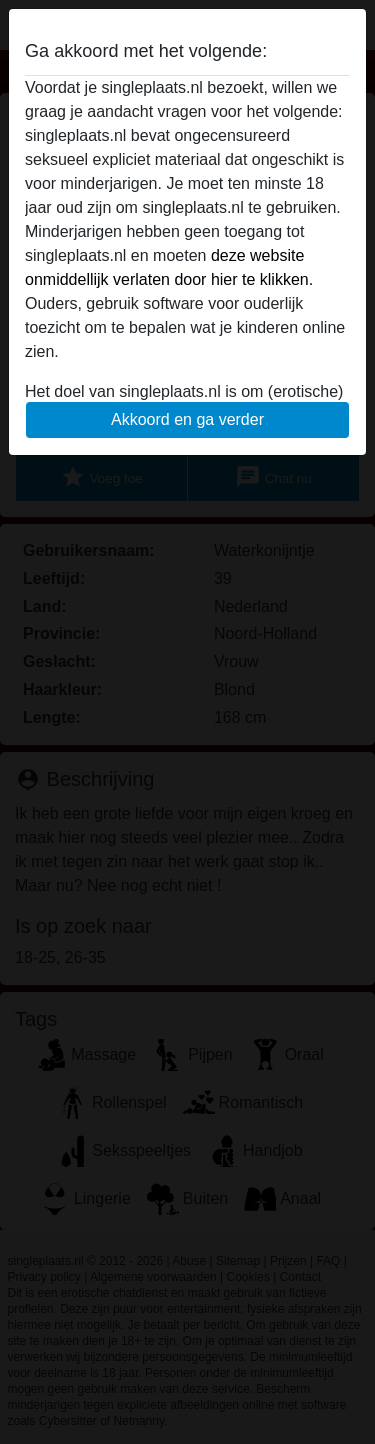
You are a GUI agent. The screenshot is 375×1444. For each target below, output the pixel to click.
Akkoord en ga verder (187, 419)
